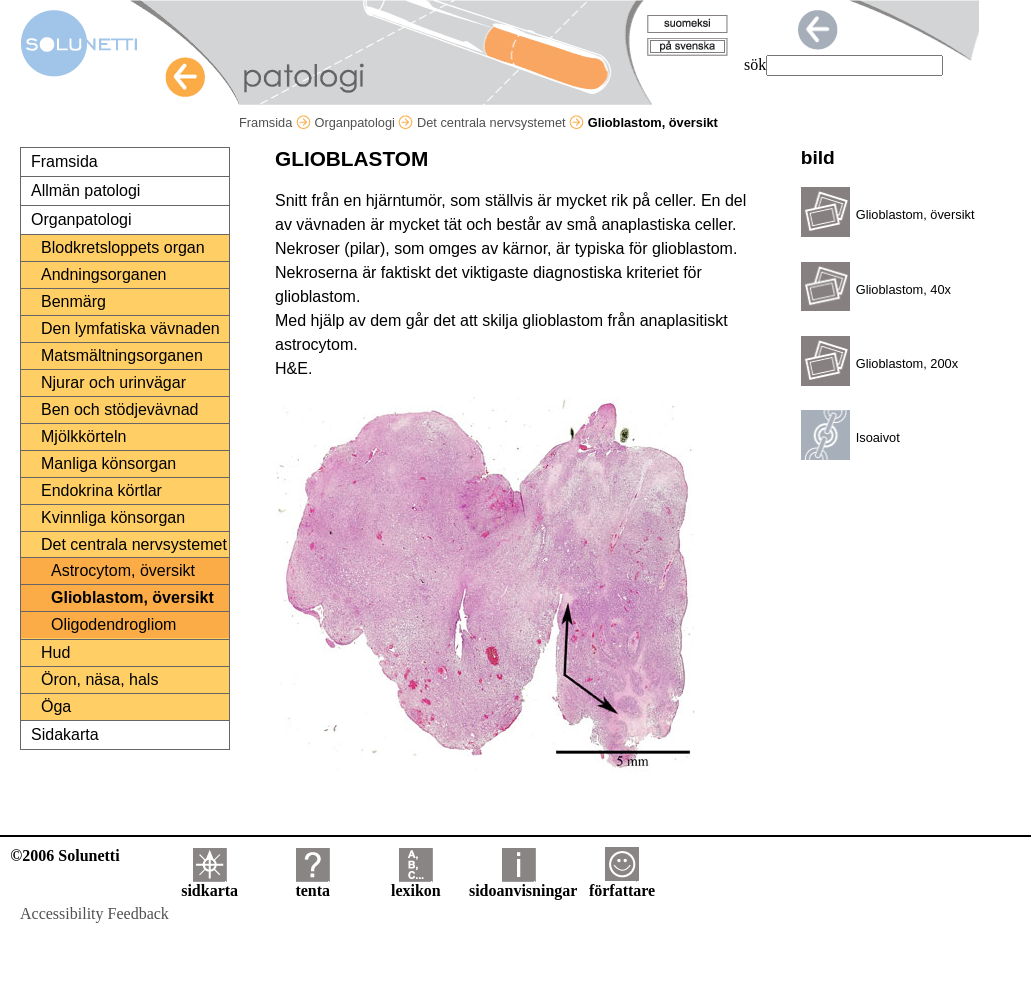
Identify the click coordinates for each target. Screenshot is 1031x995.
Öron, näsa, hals (99, 679)
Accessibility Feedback (94, 913)
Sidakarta (65, 734)
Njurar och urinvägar (113, 382)
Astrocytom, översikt (123, 570)
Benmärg (73, 301)
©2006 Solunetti (64, 855)
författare (622, 883)
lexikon (416, 883)
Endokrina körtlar (101, 490)
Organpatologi (363, 122)
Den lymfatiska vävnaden (130, 328)
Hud (55, 652)
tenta (312, 883)
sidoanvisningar (523, 883)
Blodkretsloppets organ (123, 247)
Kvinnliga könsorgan (113, 517)
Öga (56, 706)
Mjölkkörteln (83, 436)
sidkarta (209, 883)
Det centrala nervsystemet (500, 122)
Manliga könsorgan (108, 463)
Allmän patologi (85, 190)
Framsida (275, 122)
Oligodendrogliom (113, 624)
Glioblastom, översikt (132, 597)
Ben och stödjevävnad (119, 409)
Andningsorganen (103, 274)
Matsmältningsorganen (122, 355)
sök (755, 64)
